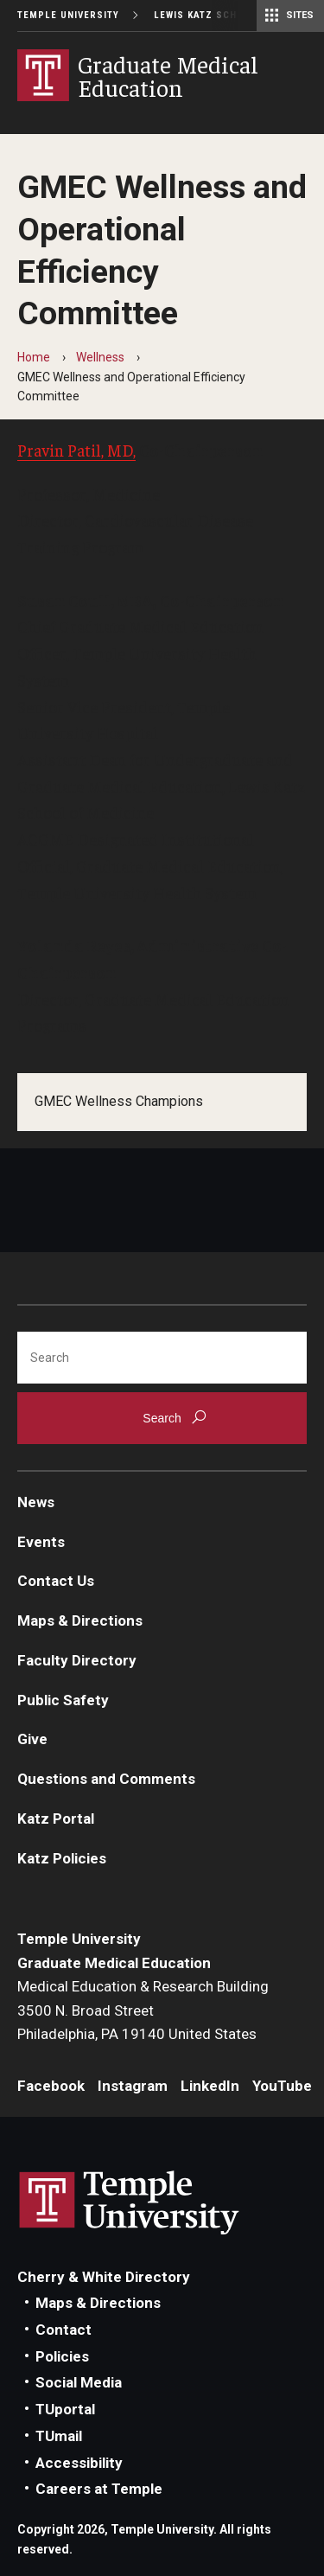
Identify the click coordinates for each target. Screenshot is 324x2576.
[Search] (162, 1358)
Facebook (51, 2085)
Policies (62, 2356)
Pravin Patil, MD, (76, 449)
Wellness (100, 357)
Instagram (133, 2085)
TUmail (58, 2436)
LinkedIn (210, 2085)
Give (32, 1739)
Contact (63, 2329)
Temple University (68, 15)
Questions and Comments (106, 1778)
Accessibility (79, 2462)
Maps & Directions (80, 1620)
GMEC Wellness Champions (119, 1101)
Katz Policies (61, 1858)
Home (33, 357)
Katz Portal (55, 1818)
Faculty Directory (77, 1660)
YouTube (282, 2085)
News (35, 1502)
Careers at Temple (98, 2488)
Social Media (78, 2382)
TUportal (65, 2409)
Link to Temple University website (129, 2203)
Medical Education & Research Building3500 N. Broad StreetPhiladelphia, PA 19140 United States (143, 2010)
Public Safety (63, 1700)
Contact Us (55, 1580)
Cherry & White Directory (103, 2276)
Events (41, 1541)
